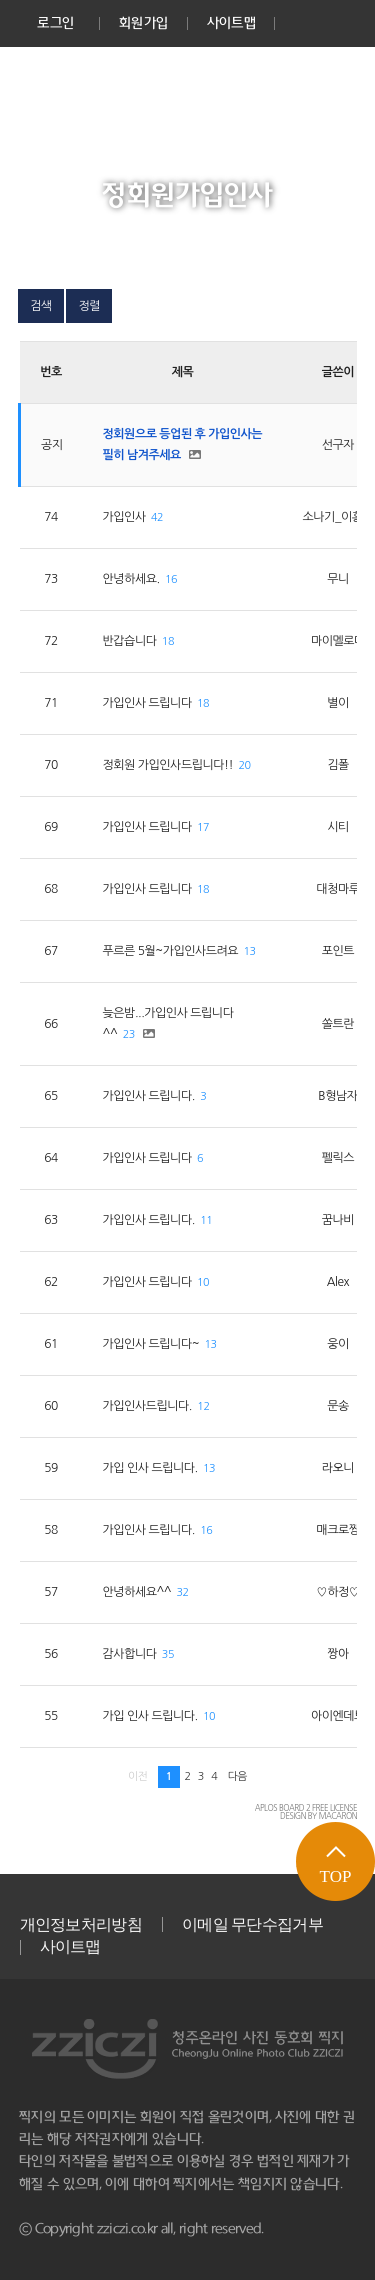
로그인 (55, 23)
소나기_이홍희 (338, 517)
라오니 (338, 1468)
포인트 (338, 951)
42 (157, 517)
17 (203, 827)
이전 (137, 1776)
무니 (338, 579)
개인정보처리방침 (81, 1924)
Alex (338, 1282)
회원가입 (143, 23)
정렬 (89, 306)
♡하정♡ (337, 1592)
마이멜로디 (338, 641)
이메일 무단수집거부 (252, 1924)
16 (171, 579)
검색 (41, 306)
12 (203, 1406)
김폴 (338, 765)
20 (245, 765)
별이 (338, 703)
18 (168, 641)
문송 (338, 1406)
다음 (237, 1776)
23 (129, 1034)
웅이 (338, 1344)
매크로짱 (337, 1530)
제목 (183, 372)
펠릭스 (338, 1158)
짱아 (338, 1654)
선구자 (338, 445)
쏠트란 (338, 1024)
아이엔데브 (338, 1716)
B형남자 (337, 1096)
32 (183, 1592)
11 (206, 1220)
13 (250, 951)
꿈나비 (338, 1220)
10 (203, 1282)
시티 (338, 827)
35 (168, 1654)
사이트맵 (231, 23)
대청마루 (337, 889)
